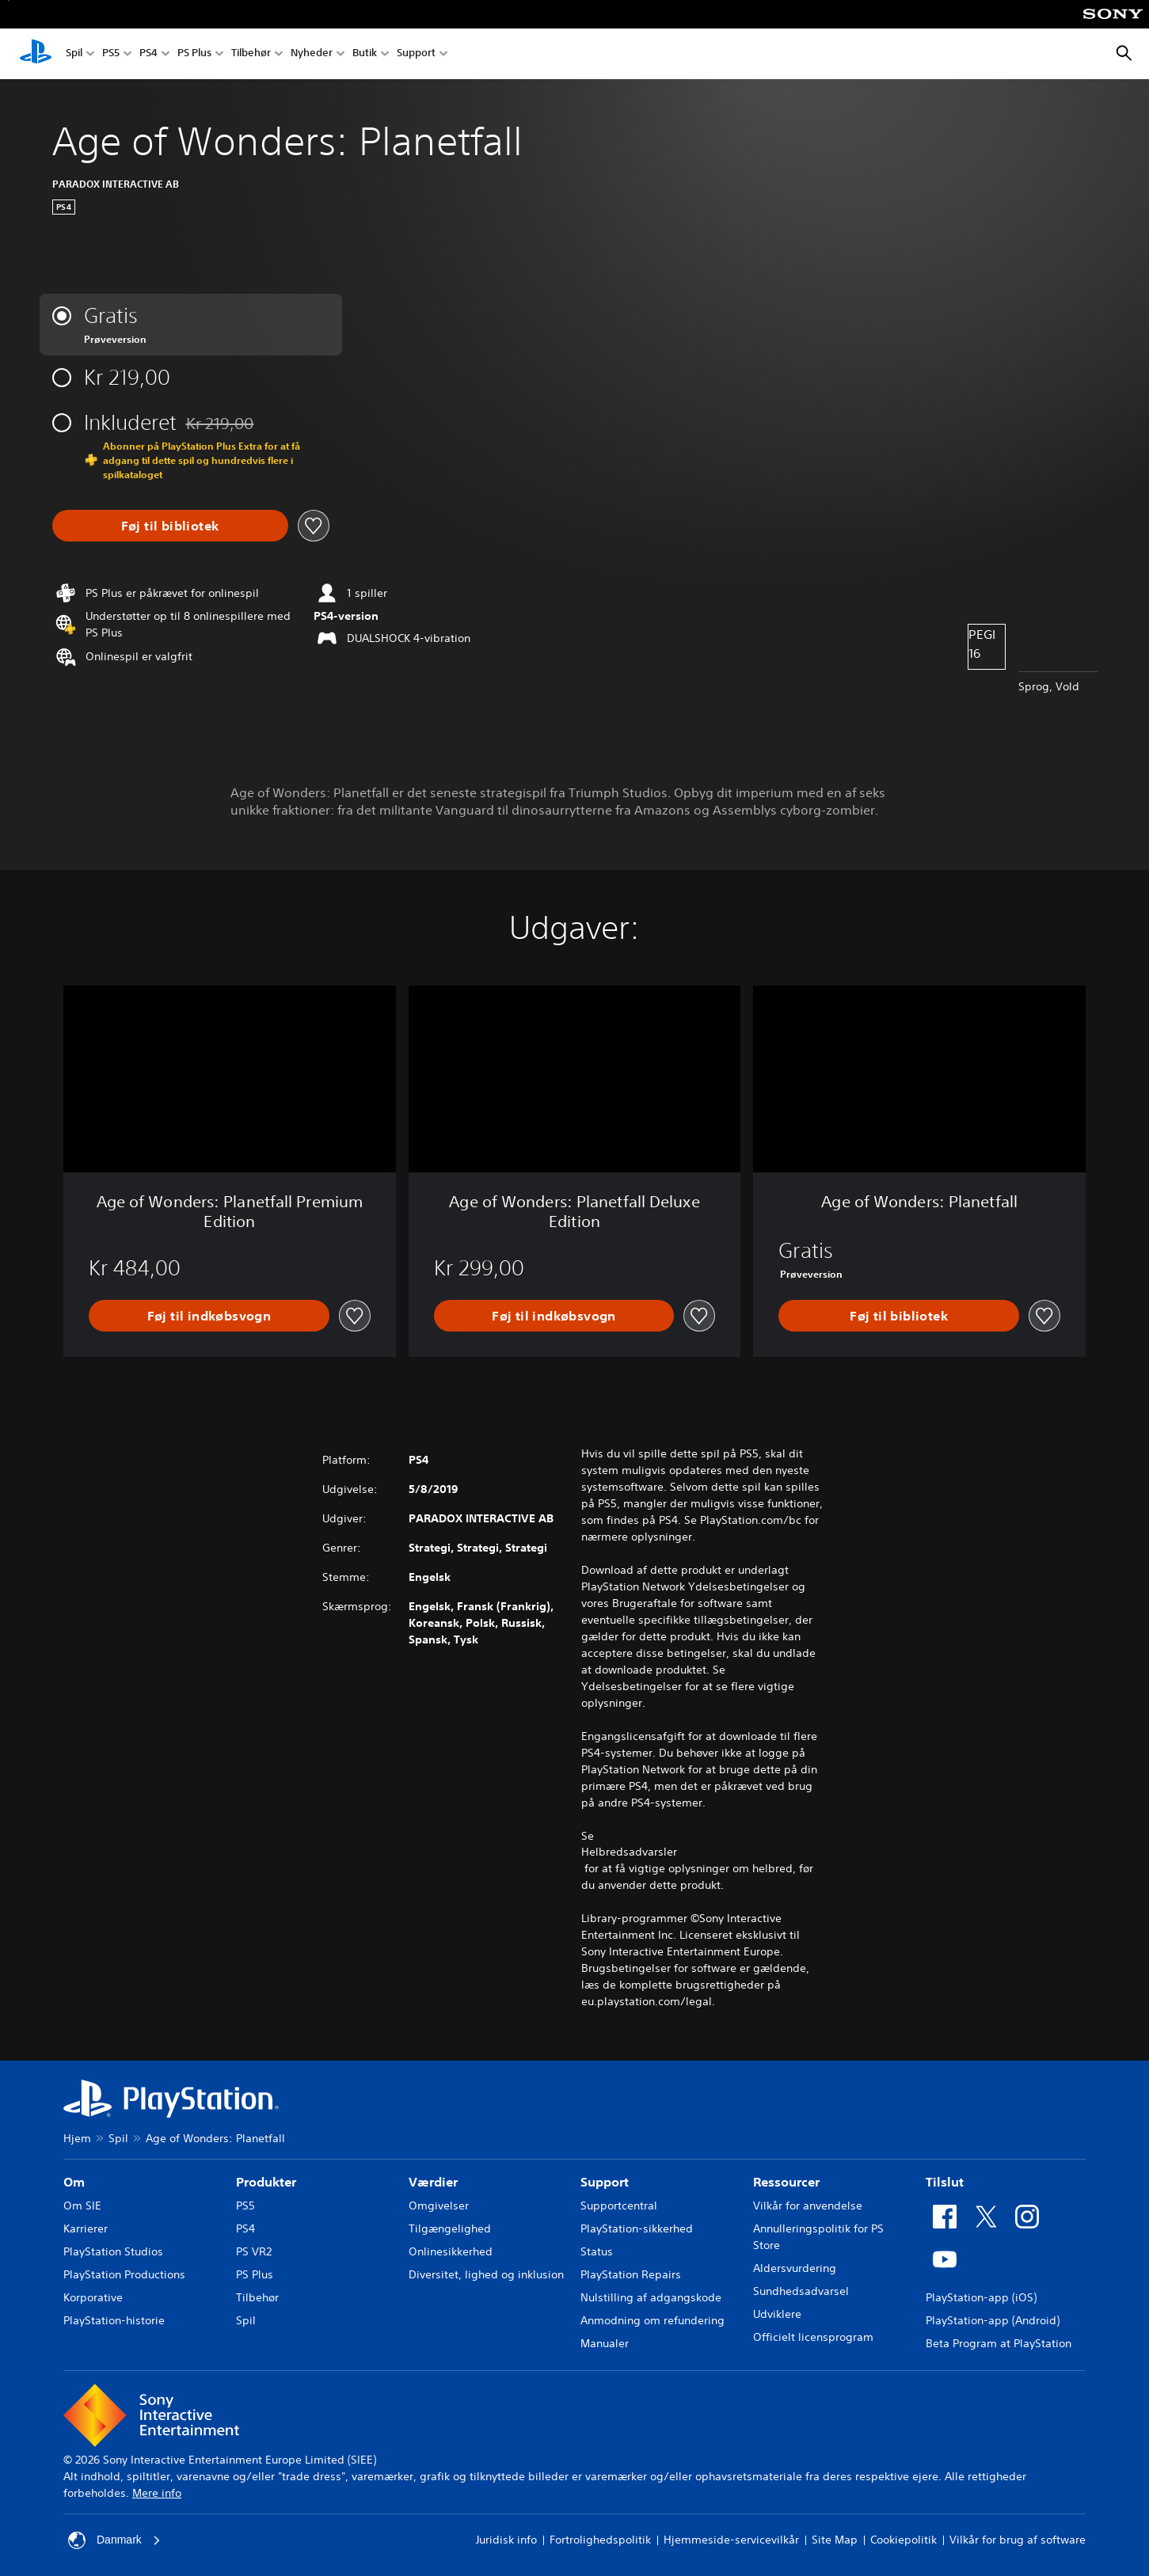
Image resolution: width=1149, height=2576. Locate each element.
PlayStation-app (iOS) (981, 2297)
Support (416, 54)
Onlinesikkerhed (451, 2251)
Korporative (93, 2297)
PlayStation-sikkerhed (636, 2228)
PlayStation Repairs (630, 2274)
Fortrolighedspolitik (600, 2539)
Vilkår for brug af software (1017, 2539)
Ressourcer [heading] (786, 2182)
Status (596, 2251)
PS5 (111, 54)
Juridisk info (506, 2539)
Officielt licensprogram (813, 2337)
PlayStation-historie (114, 2320)
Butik (364, 54)
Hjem (77, 2138)
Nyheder (312, 54)
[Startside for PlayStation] (35, 53)
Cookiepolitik (903, 2539)
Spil (74, 54)
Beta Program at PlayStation (998, 2343)
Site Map (835, 2539)
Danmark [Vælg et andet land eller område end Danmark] (114, 2540)
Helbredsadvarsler (629, 1852)
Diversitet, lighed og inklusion (486, 2274)
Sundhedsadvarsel (801, 2291)
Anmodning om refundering (652, 2320)
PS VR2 (254, 2251)
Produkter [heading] (266, 2182)
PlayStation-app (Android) (993, 2320)
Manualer (604, 2343)
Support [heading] (604, 2182)
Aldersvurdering (794, 2268)
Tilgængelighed (450, 2228)
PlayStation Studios (113, 2251)
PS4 (148, 54)
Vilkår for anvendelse (807, 2205)
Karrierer (85, 2228)
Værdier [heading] (433, 2182)
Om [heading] (74, 2182)
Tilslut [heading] (945, 2182)
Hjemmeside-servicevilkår (731, 2539)
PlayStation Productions (124, 2274)
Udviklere (777, 2314)
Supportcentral (618, 2205)
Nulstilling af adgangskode (650, 2297)
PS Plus (194, 54)
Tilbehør (251, 54)
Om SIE (82, 2205)
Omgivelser (439, 2205)
